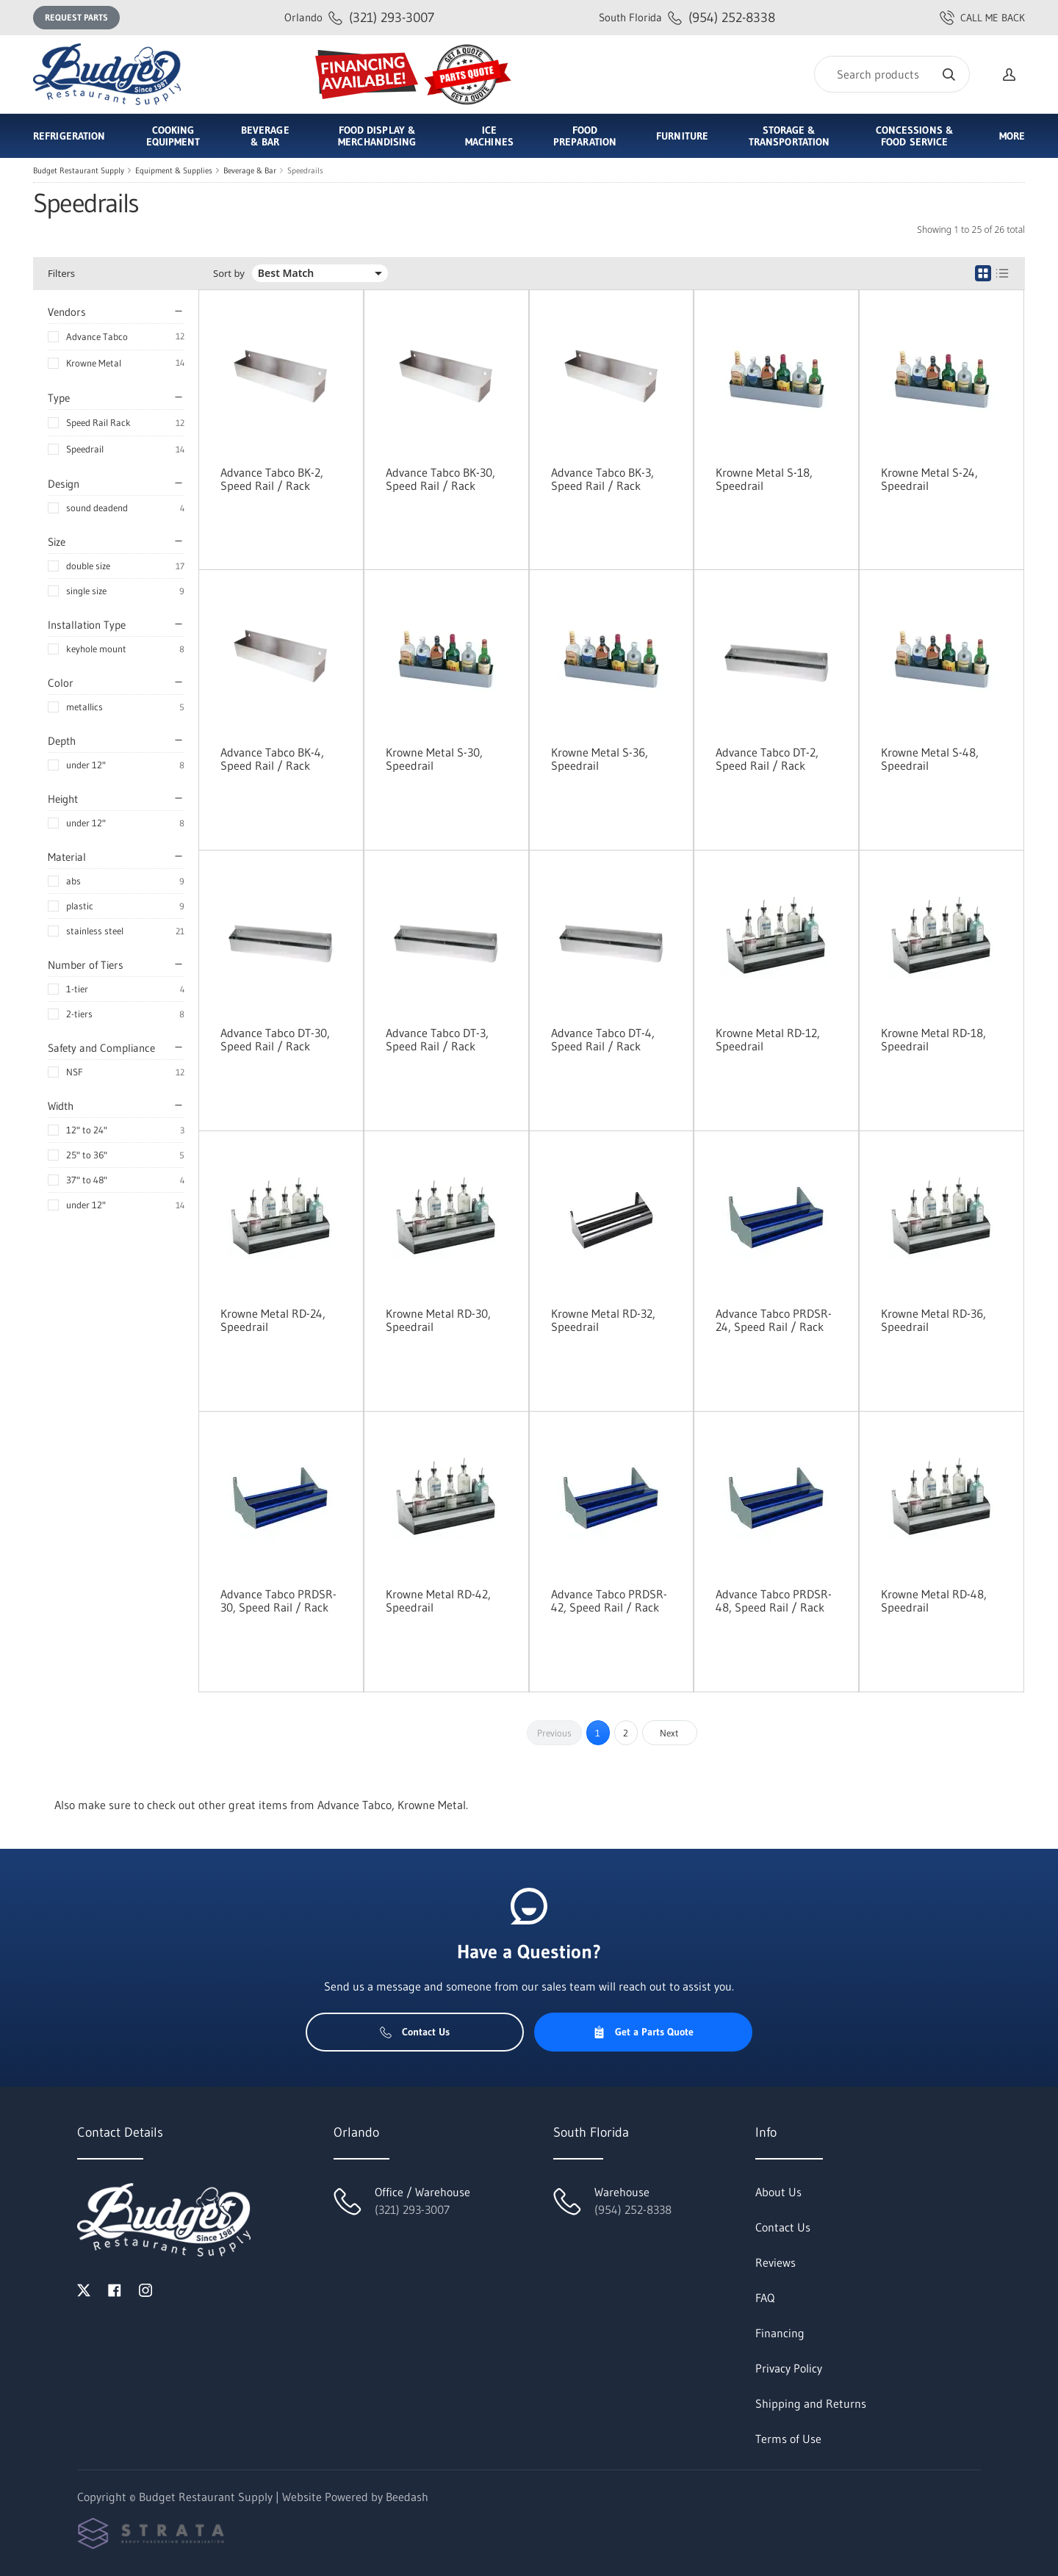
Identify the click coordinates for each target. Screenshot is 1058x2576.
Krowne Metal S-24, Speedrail (929, 479)
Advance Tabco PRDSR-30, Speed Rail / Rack (278, 1600)
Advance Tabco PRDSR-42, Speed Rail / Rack (609, 1600)
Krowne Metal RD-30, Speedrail (438, 1320)
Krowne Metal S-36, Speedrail (599, 759)
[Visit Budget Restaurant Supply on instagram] (145, 2288)
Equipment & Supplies (173, 170)
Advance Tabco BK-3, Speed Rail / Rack (602, 479)
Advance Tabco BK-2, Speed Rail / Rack (271, 479)
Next (669, 1733)
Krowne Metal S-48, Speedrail (930, 759)
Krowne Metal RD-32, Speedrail (603, 1320)
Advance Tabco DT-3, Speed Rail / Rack (437, 1039)
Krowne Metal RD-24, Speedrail (272, 1320)
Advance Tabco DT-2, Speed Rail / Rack (767, 759)
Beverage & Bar (249, 170)
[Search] (892, 74)
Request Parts (76, 17)
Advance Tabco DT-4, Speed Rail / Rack (603, 1039)
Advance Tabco (97, 336)
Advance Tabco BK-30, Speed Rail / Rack (440, 479)
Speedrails (305, 170)
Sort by (229, 273)
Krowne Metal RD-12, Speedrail (768, 1039)
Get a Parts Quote (643, 2031)
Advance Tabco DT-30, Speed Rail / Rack (275, 1039)
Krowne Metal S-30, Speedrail (434, 759)
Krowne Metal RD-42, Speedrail (438, 1600)
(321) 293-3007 (359, 17)
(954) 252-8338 (687, 17)
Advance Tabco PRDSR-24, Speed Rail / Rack (774, 1320)
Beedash (407, 2496)
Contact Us (415, 2031)
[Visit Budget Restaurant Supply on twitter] (83, 2288)
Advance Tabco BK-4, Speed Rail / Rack (272, 759)
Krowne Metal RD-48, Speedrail (934, 1600)
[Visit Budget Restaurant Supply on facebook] (114, 2288)
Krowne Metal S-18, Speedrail (764, 479)
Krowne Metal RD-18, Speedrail (933, 1039)
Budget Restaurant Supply (78, 170)
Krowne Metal (93, 363)
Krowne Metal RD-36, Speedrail (933, 1320)
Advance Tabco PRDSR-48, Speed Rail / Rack (774, 1600)
